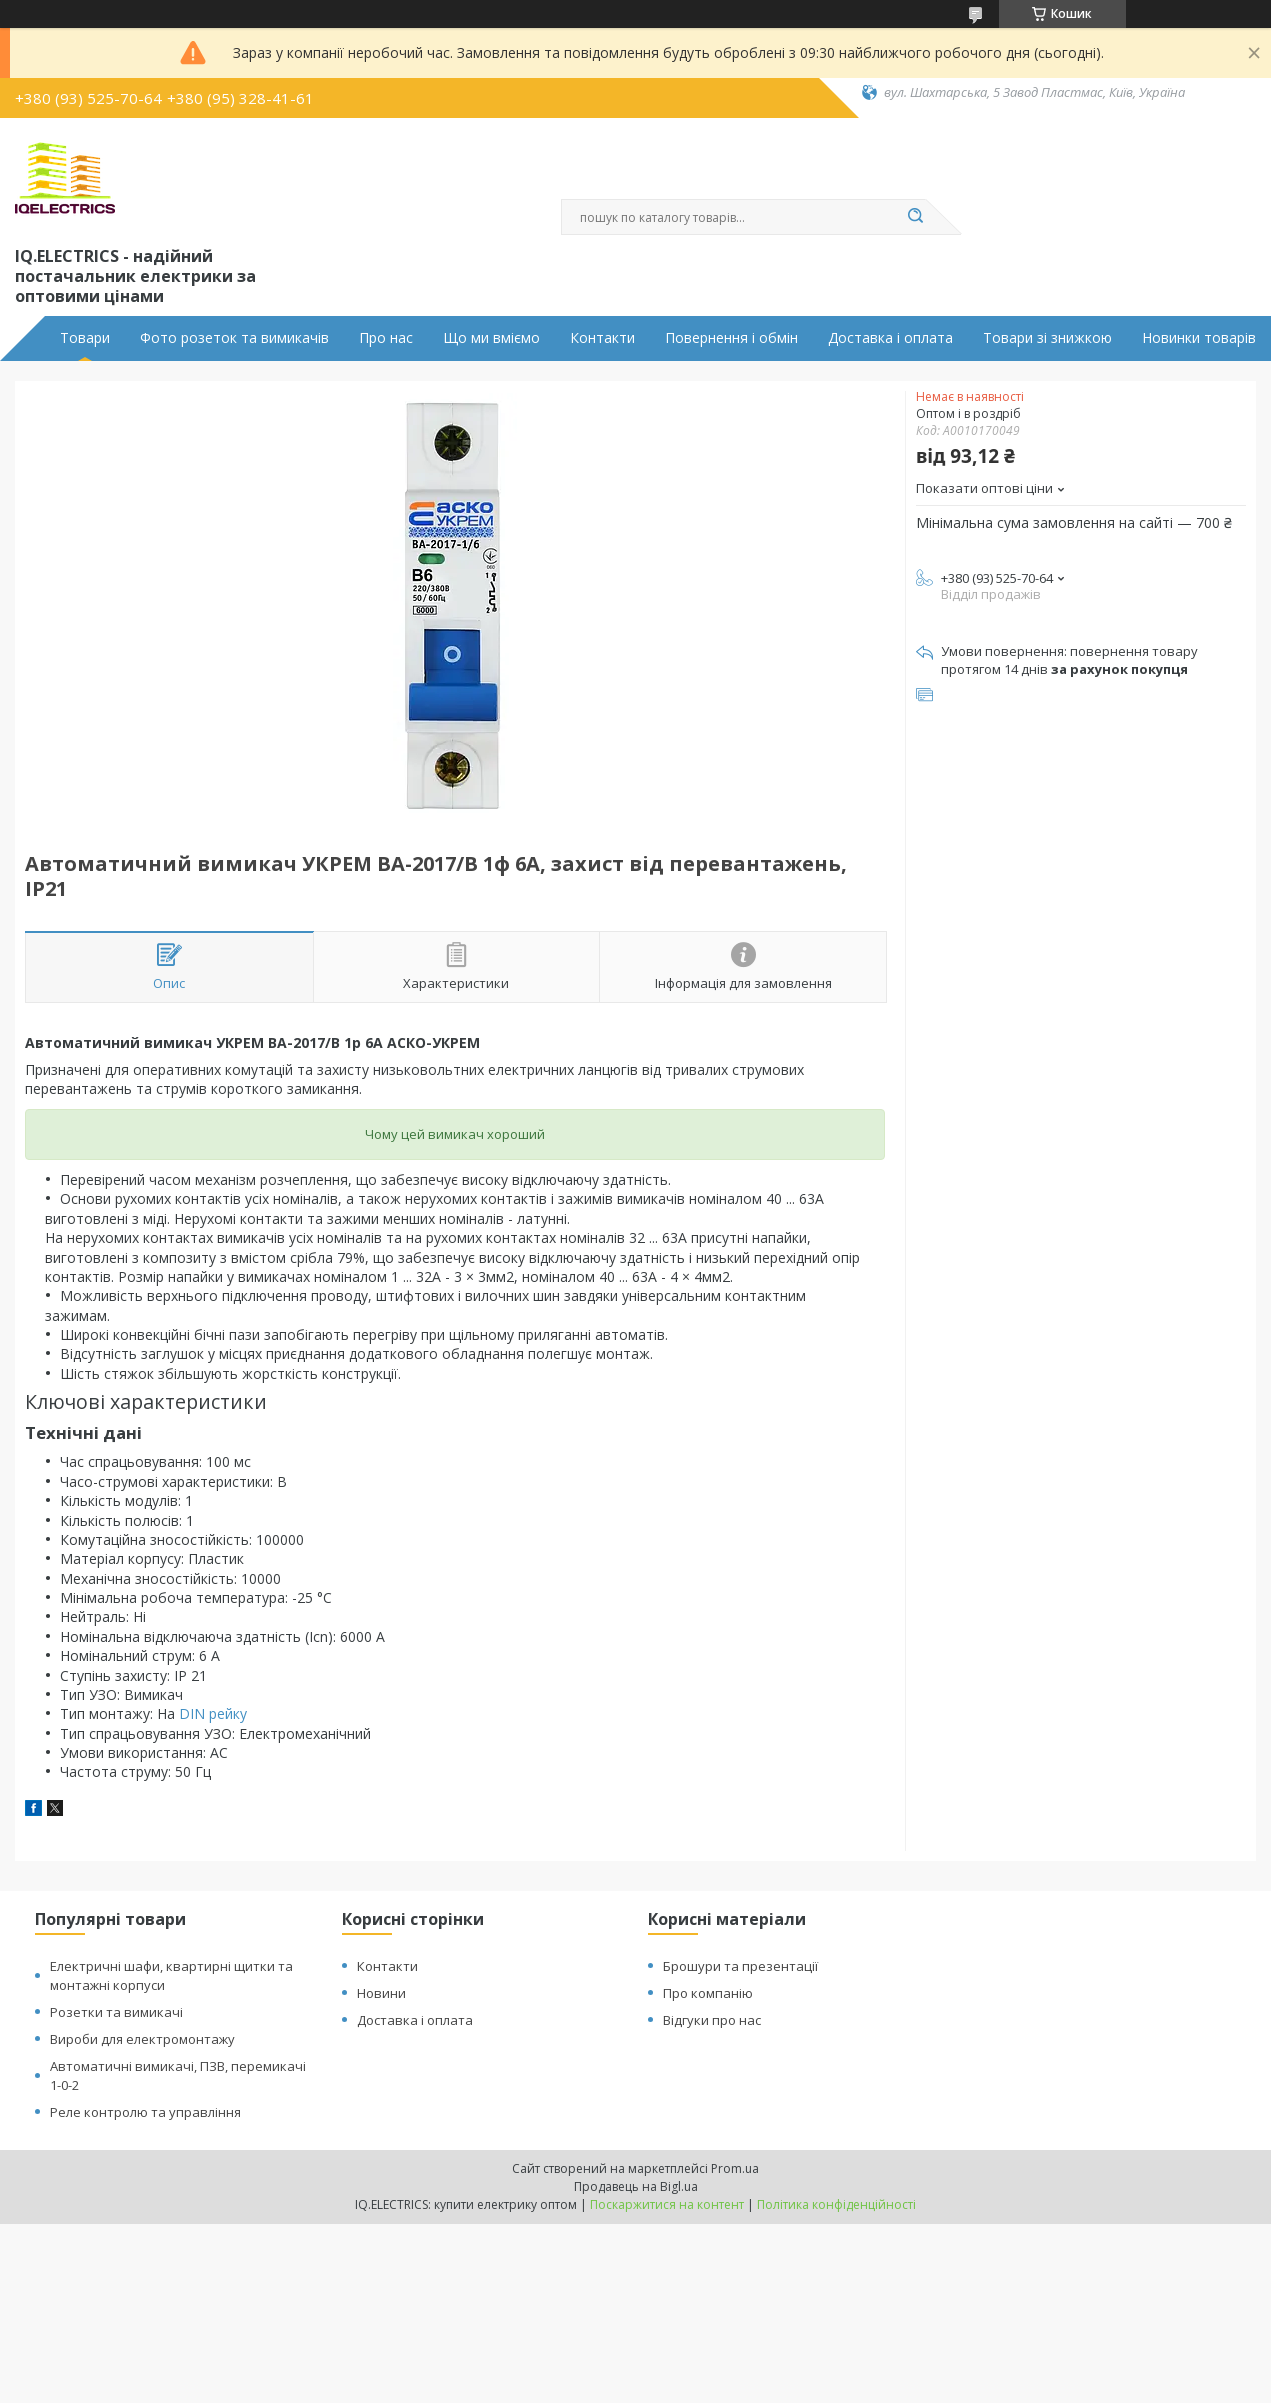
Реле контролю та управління (145, 2112)
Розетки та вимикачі (116, 2012)
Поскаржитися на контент (667, 2204)
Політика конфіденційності (836, 2204)
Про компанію (708, 1993)
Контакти (602, 338)
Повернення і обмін (731, 338)
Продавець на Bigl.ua (636, 2186)
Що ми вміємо (491, 338)
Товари (85, 338)
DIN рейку (213, 1713)
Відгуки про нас (712, 2020)
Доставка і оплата (890, 338)
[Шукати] (916, 217)
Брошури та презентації (740, 1966)
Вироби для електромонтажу (142, 2039)
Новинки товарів (1199, 338)
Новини (381, 1993)
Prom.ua (735, 2168)
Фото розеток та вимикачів (234, 338)
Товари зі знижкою (1047, 338)
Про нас (386, 338)
